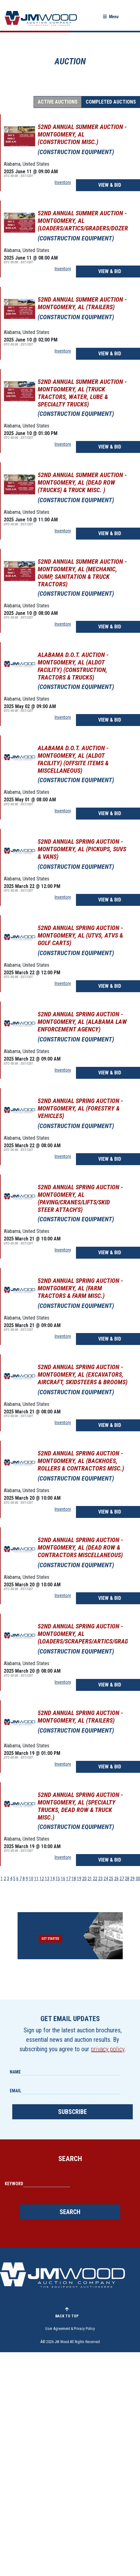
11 (36, 1878)
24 (106, 1878)
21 (90, 1878)
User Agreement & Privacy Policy (70, 2328)
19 (79, 1878)
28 (127, 1878)
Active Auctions (58, 102)
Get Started (50, 1938)
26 (116, 1878)
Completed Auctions (111, 102)
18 (74, 1878)
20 (84, 1878)
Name (15, 2071)
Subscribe (72, 2112)
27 (122, 1878)
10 (31, 1878)
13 (47, 1878)
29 (132, 1878)
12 (42, 1878)
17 (68, 1878)
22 (95, 1878)
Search (70, 2212)
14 (52, 1878)
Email (15, 2090)
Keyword (14, 2183)
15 (58, 1878)
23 (100, 1878)
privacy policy (108, 2049)
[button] (111, 17)
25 (111, 1878)
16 (63, 1878)
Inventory (63, 182)
